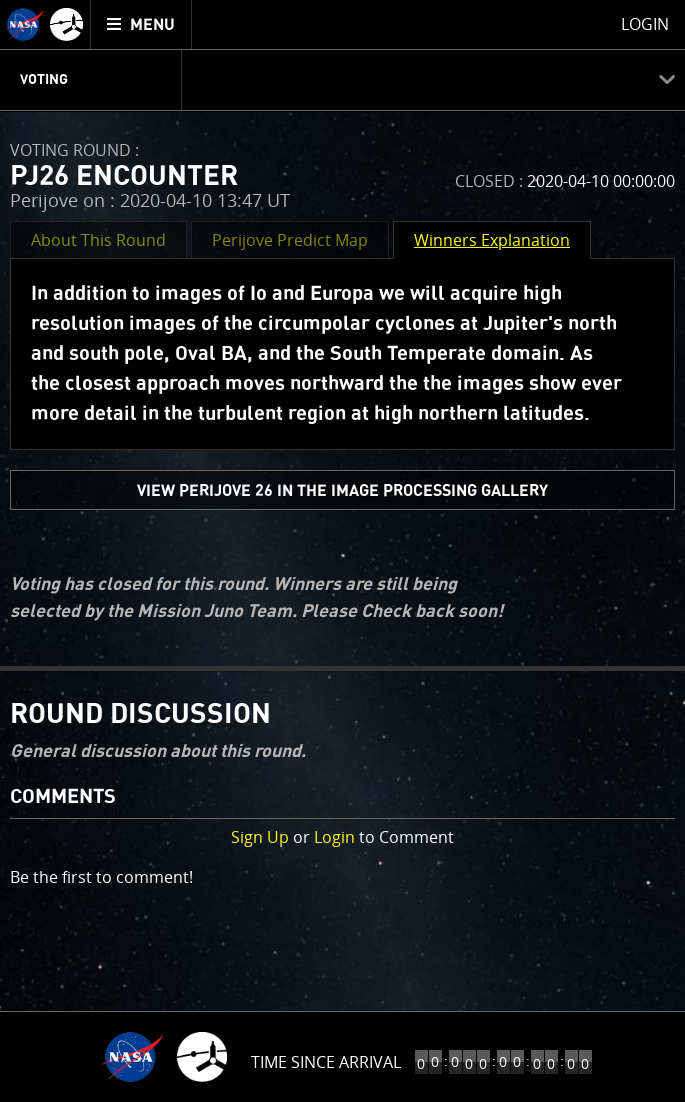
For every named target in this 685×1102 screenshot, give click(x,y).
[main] (342, 551)
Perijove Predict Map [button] (290, 240)
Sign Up (260, 837)
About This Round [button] (98, 240)
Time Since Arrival (326, 1062)
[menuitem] (141, 24)
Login (334, 837)
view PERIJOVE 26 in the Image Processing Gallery (342, 491)
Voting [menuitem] (44, 80)
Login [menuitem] (645, 24)
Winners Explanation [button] (492, 240)
